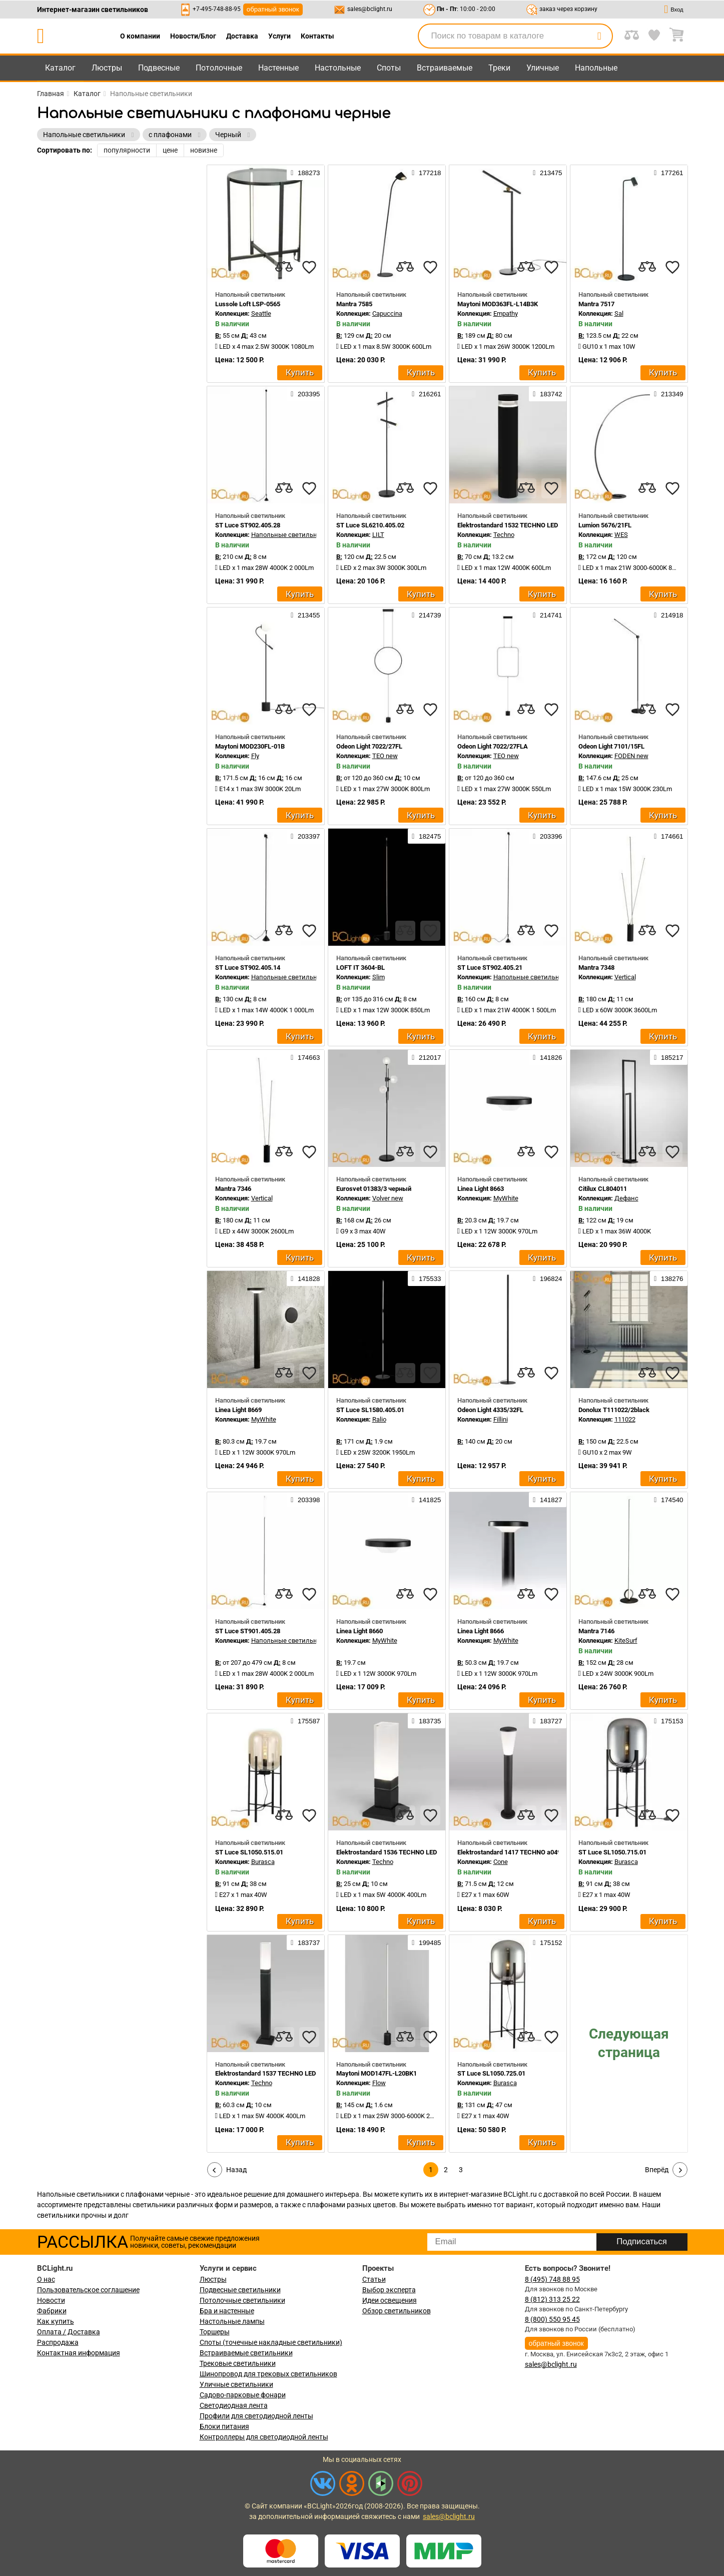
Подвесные (159, 68)
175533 (426, 1278)
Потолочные (219, 68)
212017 (426, 1057)
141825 (426, 1500)
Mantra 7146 (596, 1631)
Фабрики (52, 2311)
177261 (668, 173)
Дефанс (626, 1198)
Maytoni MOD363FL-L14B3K (497, 304)
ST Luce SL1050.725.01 (491, 2073)
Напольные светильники (290, 534)
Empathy (505, 313)
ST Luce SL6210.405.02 (370, 525)
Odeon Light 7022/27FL (369, 746)
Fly (255, 756)
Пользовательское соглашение (88, 2290)
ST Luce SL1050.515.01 (249, 1852)
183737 (305, 1943)
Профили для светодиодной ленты (256, 2416)
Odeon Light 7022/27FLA (492, 746)
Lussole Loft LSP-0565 (247, 304)
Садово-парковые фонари (243, 2395)
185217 (668, 1057)
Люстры (107, 68)
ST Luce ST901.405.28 (247, 1631)
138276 (668, 1278)
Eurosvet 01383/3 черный (373, 1188)
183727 (547, 1721)
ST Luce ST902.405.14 (247, 967)
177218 (426, 173)
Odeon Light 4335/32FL (490, 1410)
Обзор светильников (396, 2311)
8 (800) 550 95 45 (552, 2319)
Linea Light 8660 (359, 1631)
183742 (547, 394)
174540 (668, 1500)
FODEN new (631, 756)
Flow (379, 2083)
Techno (503, 534)
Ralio (379, 1419)
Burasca (263, 1861)
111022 (624, 1419)
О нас (46, 2279)
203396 (547, 836)
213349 (668, 394)
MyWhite (505, 1198)
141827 (547, 1500)
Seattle (261, 313)
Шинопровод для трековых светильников (268, 2374)
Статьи (374, 2279)
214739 (426, 615)
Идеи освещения (389, 2300)
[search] (599, 36)
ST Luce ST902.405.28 (247, 525)
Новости (51, 2300)
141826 (547, 1057)
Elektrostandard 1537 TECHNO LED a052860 (278, 2073)
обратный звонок (273, 9)
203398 (305, 1500)
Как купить (55, 2321)
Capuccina (387, 313)
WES (621, 534)
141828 (305, 1278)
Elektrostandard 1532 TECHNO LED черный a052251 (532, 525)
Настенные (278, 68)
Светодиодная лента (234, 2405)
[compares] (284, 267)
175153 (668, 1721)
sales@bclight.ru (369, 9)
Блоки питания (224, 2426)
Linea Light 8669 (238, 1410)
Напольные (596, 68)
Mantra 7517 (596, 304)
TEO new (385, 756)
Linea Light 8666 (480, 1631)
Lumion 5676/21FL (604, 525)
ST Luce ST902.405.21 (489, 967)
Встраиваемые (444, 68)
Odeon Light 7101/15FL (611, 746)
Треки (499, 68)
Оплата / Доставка (68, 2332)
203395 (305, 394)
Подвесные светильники (240, 2290)
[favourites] (309, 267)
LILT (378, 534)
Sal (618, 313)
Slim (378, 977)
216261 (426, 394)
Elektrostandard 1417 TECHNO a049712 (514, 1852)
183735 (426, 1721)
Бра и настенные (227, 2311)
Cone (500, 1861)
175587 (305, 1721)
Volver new (387, 1198)
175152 (547, 1943)
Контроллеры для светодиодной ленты (264, 2437)
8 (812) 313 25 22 (552, 2299)
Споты (389, 68)
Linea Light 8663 (480, 1188)
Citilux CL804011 (602, 1188)
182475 (426, 836)
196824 (547, 1278)
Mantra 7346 (233, 1188)
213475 (547, 173)
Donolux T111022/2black (613, 1410)
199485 (426, 1943)
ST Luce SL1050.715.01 (612, 1852)
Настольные (338, 68)
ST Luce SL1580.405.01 (370, 1410)
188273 (305, 173)
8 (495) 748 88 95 (552, 2279)
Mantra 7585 (354, 304)
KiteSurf (625, 1640)
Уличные (542, 68)
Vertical (625, 977)
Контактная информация (78, 2353)
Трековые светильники (238, 2363)
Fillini (500, 1419)
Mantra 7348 (596, 967)
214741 (547, 615)
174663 (305, 1057)
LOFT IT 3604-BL (360, 967)
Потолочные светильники (242, 2300)
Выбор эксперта (389, 2290)
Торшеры (215, 2332)
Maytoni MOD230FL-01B (250, 746)
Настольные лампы (232, 2321)
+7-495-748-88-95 (217, 9)
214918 (668, 615)
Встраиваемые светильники (246, 2353)
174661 (668, 836)
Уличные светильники (236, 2384)
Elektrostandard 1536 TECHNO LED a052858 (399, 1852)
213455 (305, 615)
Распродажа (58, 2342)
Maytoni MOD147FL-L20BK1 (376, 2073)
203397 (305, 836)
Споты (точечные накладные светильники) (271, 2342)
